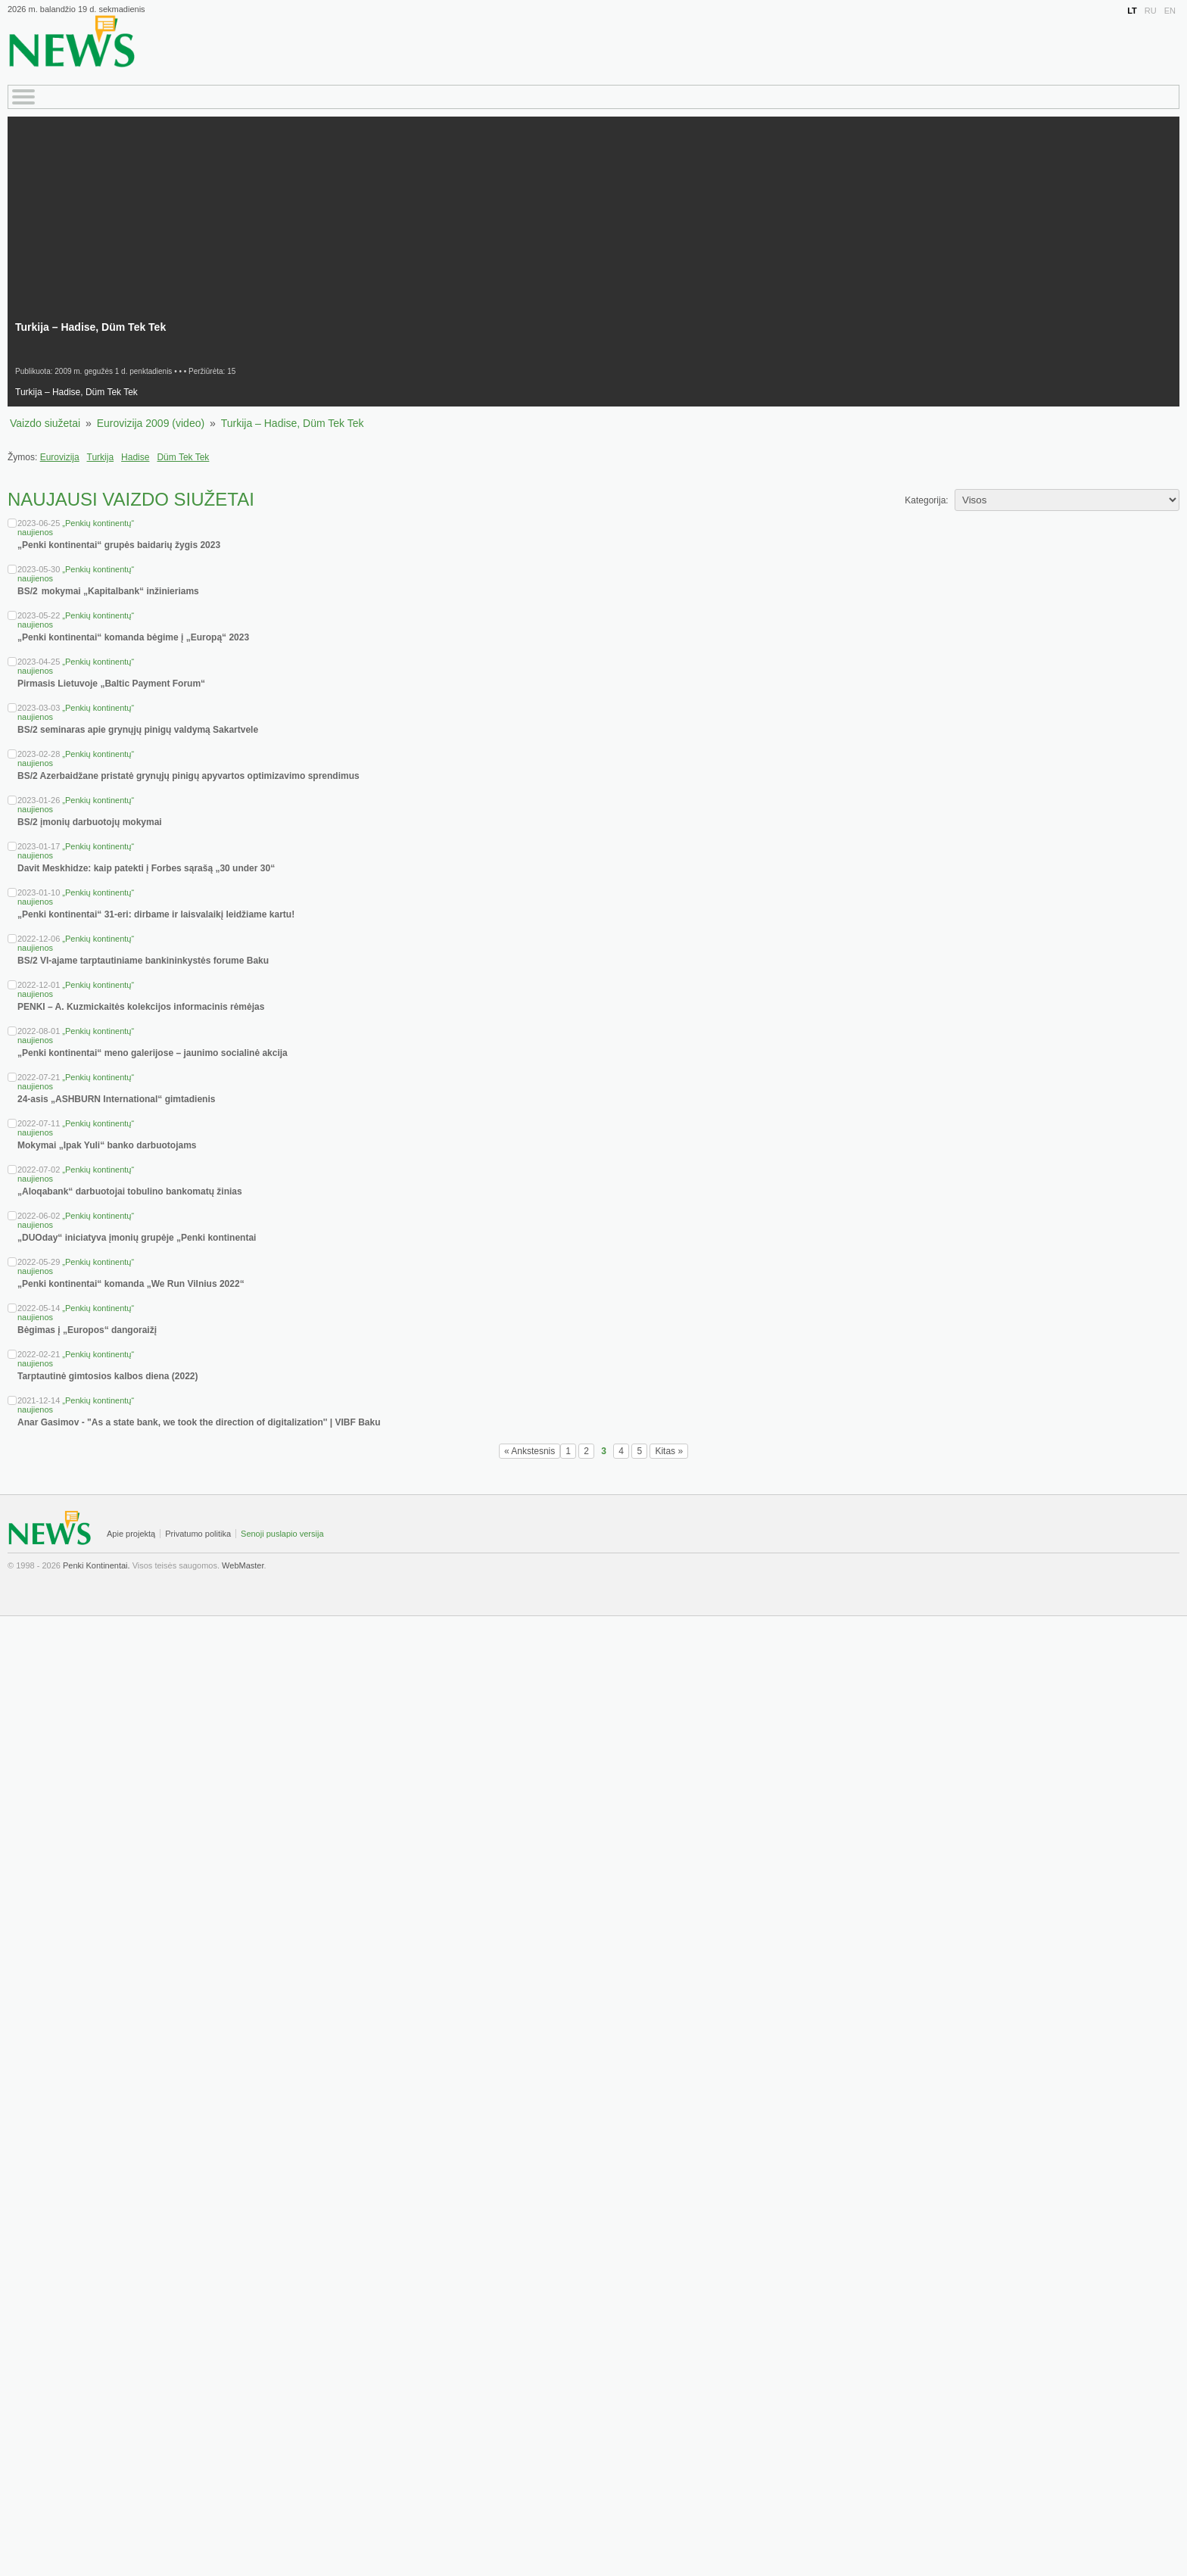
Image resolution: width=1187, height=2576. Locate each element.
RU (1151, 10)
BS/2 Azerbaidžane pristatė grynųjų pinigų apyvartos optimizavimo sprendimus (188, 776)
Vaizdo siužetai (45, 423)
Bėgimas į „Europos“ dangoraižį (87, 1330)
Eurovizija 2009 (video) (150, 423)
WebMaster (242, 1565)
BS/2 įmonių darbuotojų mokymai (89, 822)
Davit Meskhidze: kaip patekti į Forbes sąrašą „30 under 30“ (146, 868)
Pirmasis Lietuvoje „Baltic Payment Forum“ (111, 683)
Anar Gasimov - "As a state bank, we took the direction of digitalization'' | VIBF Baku (199, 1422)
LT (1132, 10)
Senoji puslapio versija (282, 1533)
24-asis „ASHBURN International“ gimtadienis (116, 1099)
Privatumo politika (198, 1533)
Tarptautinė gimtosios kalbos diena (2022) (107, 1376)
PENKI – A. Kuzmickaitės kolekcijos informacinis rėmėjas (140, 1006)
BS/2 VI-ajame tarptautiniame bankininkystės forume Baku (143, 960)
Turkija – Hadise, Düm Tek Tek (292, 423)
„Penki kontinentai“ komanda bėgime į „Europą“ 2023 (133, 637)
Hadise (135, 457)
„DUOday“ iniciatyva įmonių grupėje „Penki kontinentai (136, 1237)
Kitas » (669, 1451)
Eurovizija (59, 457)
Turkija (100, 457)
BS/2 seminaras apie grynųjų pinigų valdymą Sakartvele (137, 729)
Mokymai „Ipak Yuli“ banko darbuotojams (107, 1145)
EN (1170, 10)
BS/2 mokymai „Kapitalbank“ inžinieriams (108, 591)
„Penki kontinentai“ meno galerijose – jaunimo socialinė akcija (152, 1053)
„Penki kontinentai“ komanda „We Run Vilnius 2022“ (131, 1284)
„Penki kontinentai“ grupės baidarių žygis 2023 (118, 545)
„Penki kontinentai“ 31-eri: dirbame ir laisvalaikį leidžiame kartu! (155, 914)
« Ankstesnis (529, 1451)
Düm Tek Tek (183, 457)
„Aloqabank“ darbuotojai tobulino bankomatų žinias (129, 1191)
